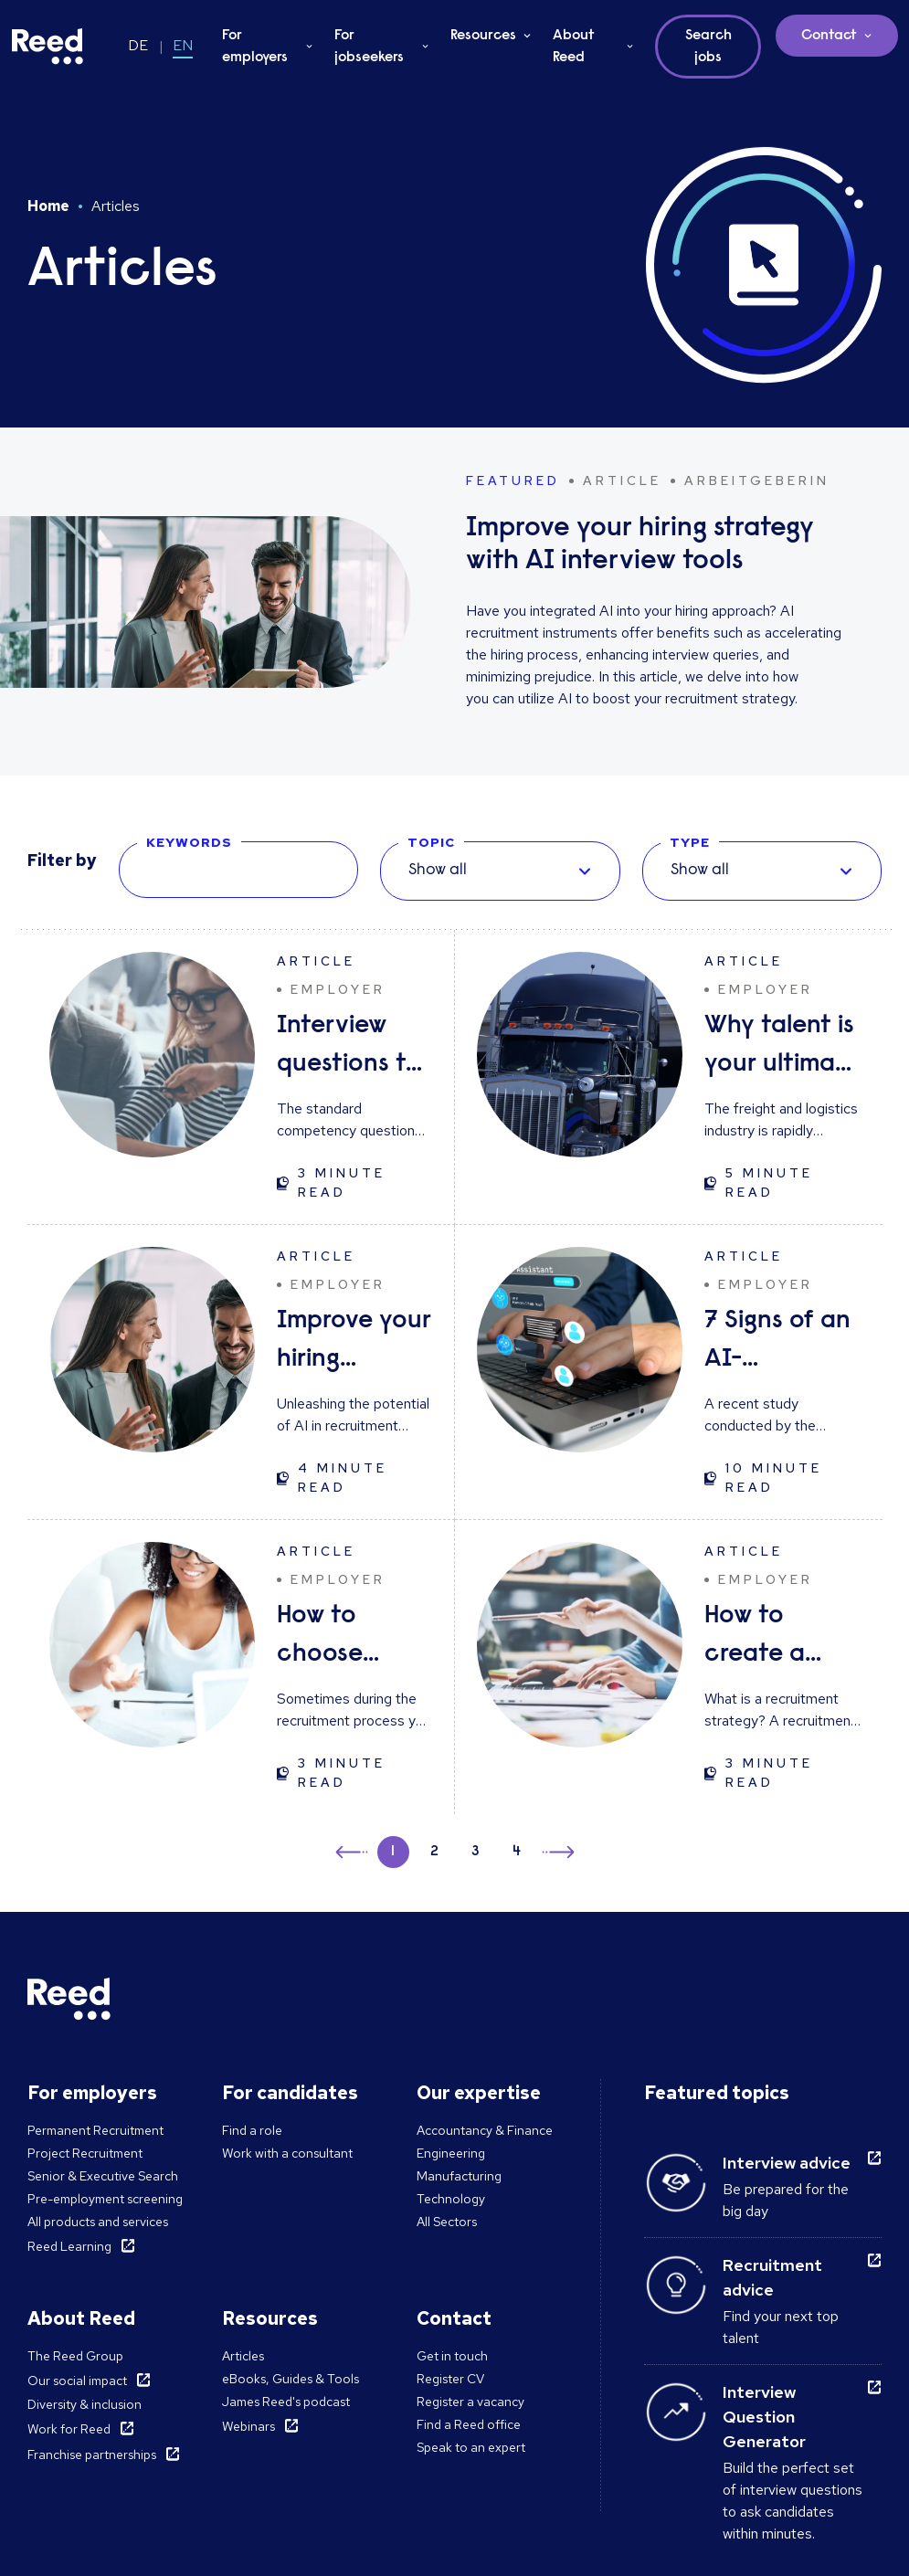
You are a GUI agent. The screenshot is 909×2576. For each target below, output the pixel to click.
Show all (437, 870)
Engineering (451, 2153)
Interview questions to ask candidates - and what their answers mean (353, 1048)
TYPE (690, 842)
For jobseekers (369, 46)
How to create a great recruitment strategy (773, 1638)
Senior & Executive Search (102, 2176)
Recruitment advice (772, 2277)
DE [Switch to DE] (138, 45)
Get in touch (452, 2356)
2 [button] (434, 1851)
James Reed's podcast (286, 2401)
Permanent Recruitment (95, 2130)
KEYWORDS (189, 842)
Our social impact (77, 2380)
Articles (243, 2356)
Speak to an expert (471, 2447)
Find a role (252, 2130)
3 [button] (475, 1851)
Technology (451, 2199)
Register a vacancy (470, 2401)
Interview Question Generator (764, 2416)
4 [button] (517, 1851)
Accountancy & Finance (485, 2130)
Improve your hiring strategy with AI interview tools (354, 1343)
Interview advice (787, 2162)
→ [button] (557, 1855)
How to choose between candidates (343, 1638)
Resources (483, 35)
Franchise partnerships (91, 2454)
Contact (829, 35)
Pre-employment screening (105, 2199)
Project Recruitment (85, 2153)
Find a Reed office (469, 2424)
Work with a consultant (287, 2153)
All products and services (97, 2221)
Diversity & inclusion (84, 2404)
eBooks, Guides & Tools (290, 2378)
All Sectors (447, 2221)
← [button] (353, 1849)
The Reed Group (75, 2356)
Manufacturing (459, 2176)
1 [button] (393, 1851)
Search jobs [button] (708, 46)
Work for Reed (69, 2429)
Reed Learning (69, 2246)
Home (48, 206)
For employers (255, 46)
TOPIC (431, 842)
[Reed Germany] (47, 46)
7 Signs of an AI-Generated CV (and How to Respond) (779, 1343)
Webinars (248, 2426)
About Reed (574, 46)
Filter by (62, 860)
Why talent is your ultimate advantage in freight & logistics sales (782, 1048)
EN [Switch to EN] (183, 45)
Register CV (450, 2378)
